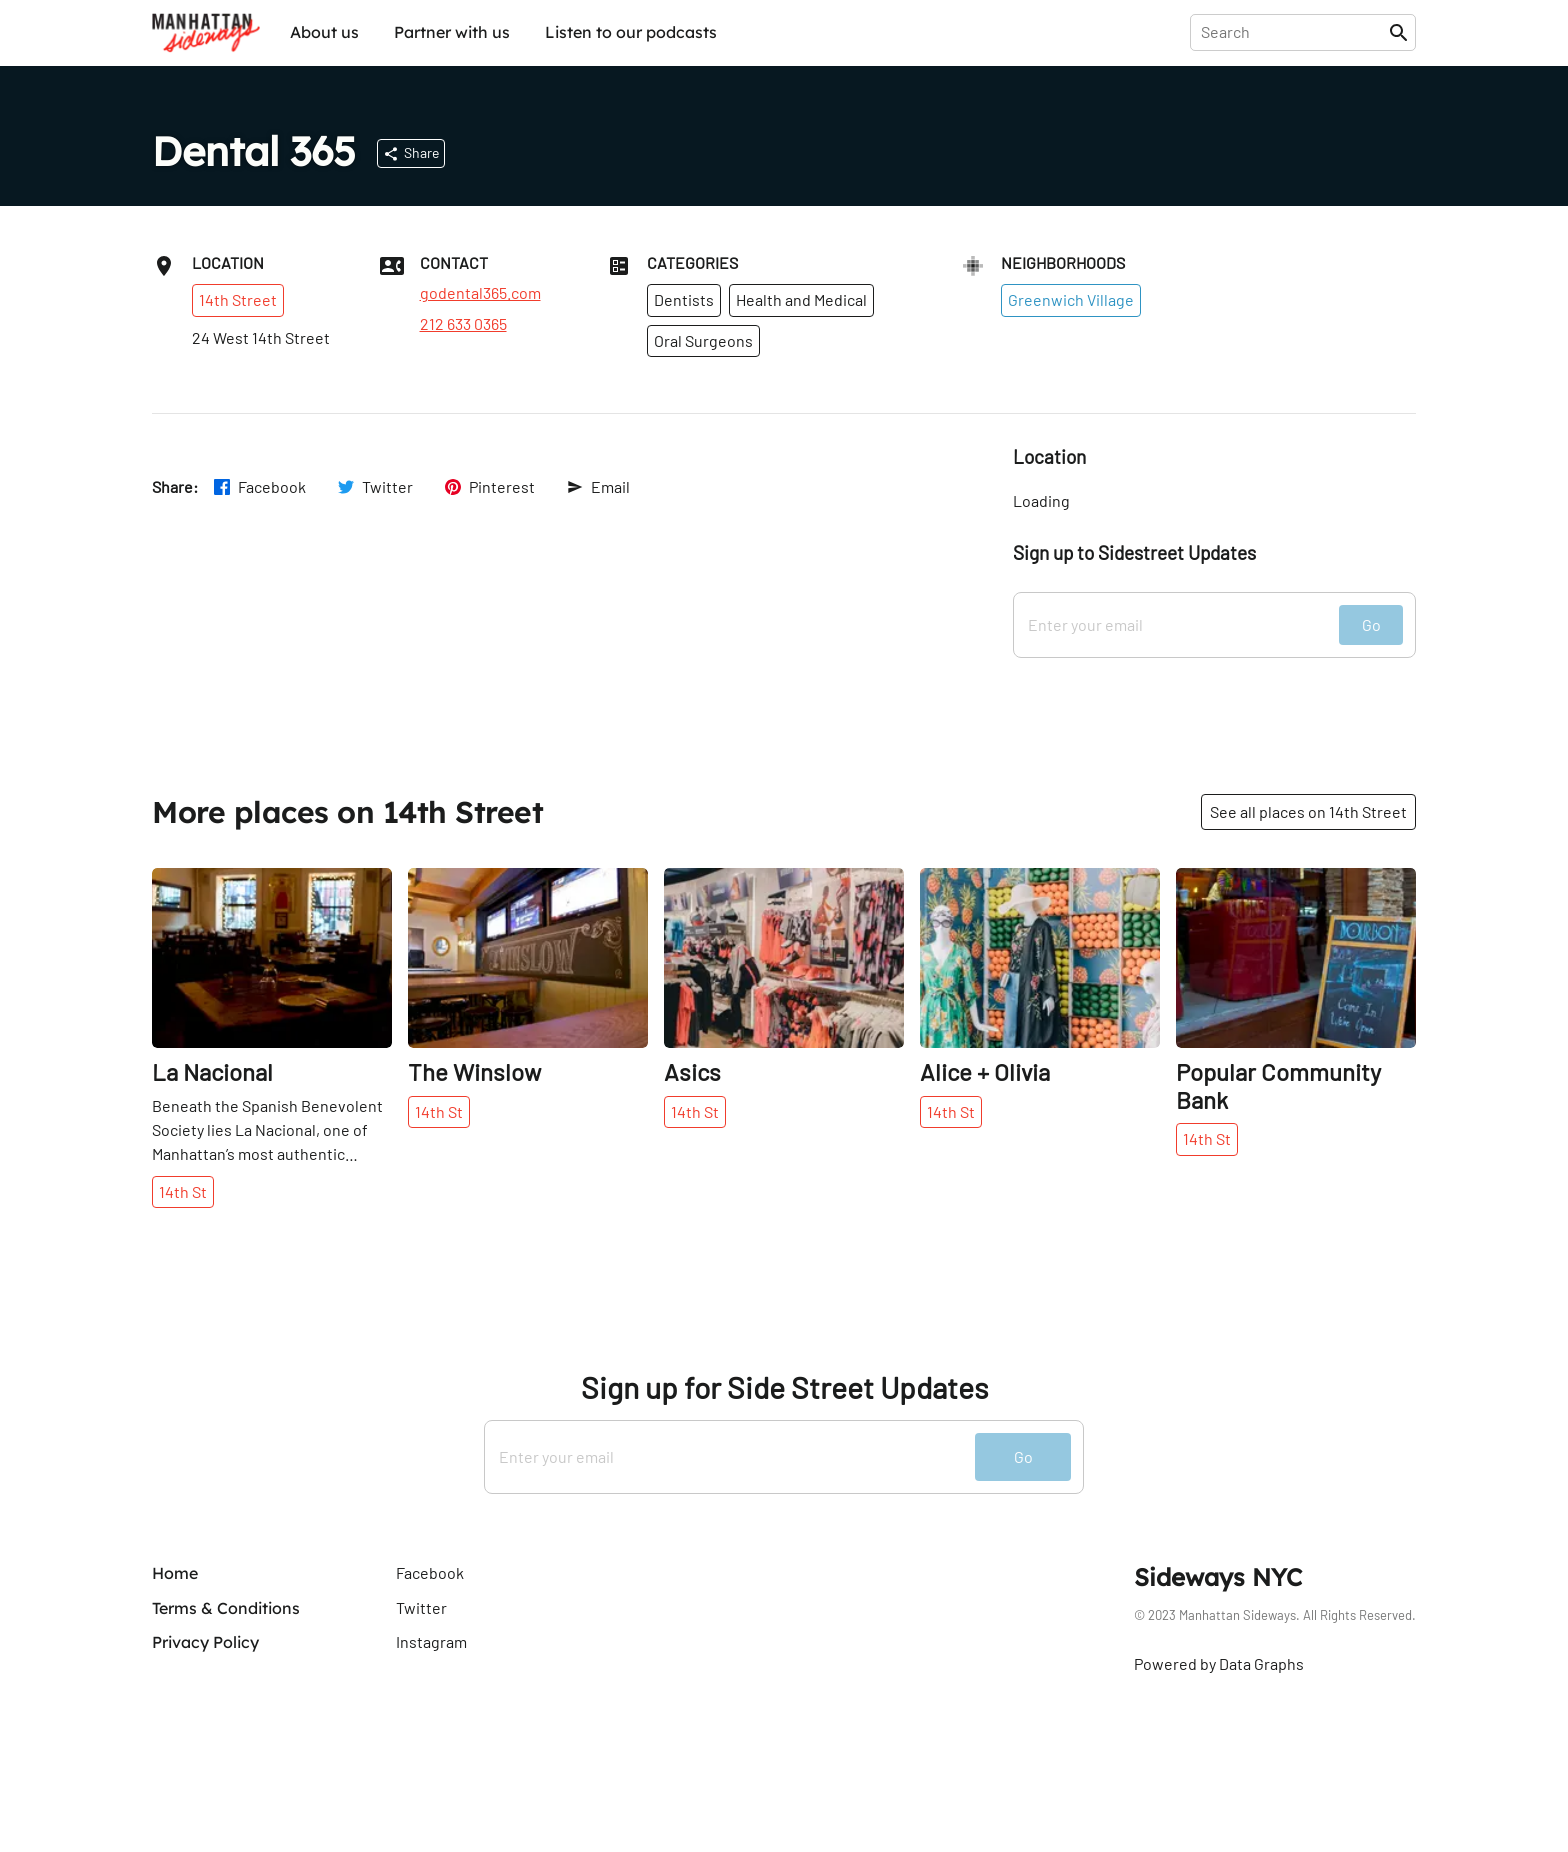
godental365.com (480, 293)
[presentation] (1293, 32)
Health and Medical (801, 299)
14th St (183, 1191)
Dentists (684, 299)
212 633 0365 (463, 324)
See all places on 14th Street (1308, 811)
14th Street (238, 299)
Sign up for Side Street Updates (784, 1387)
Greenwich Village (1071, 299)
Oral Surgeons (703, 340)
